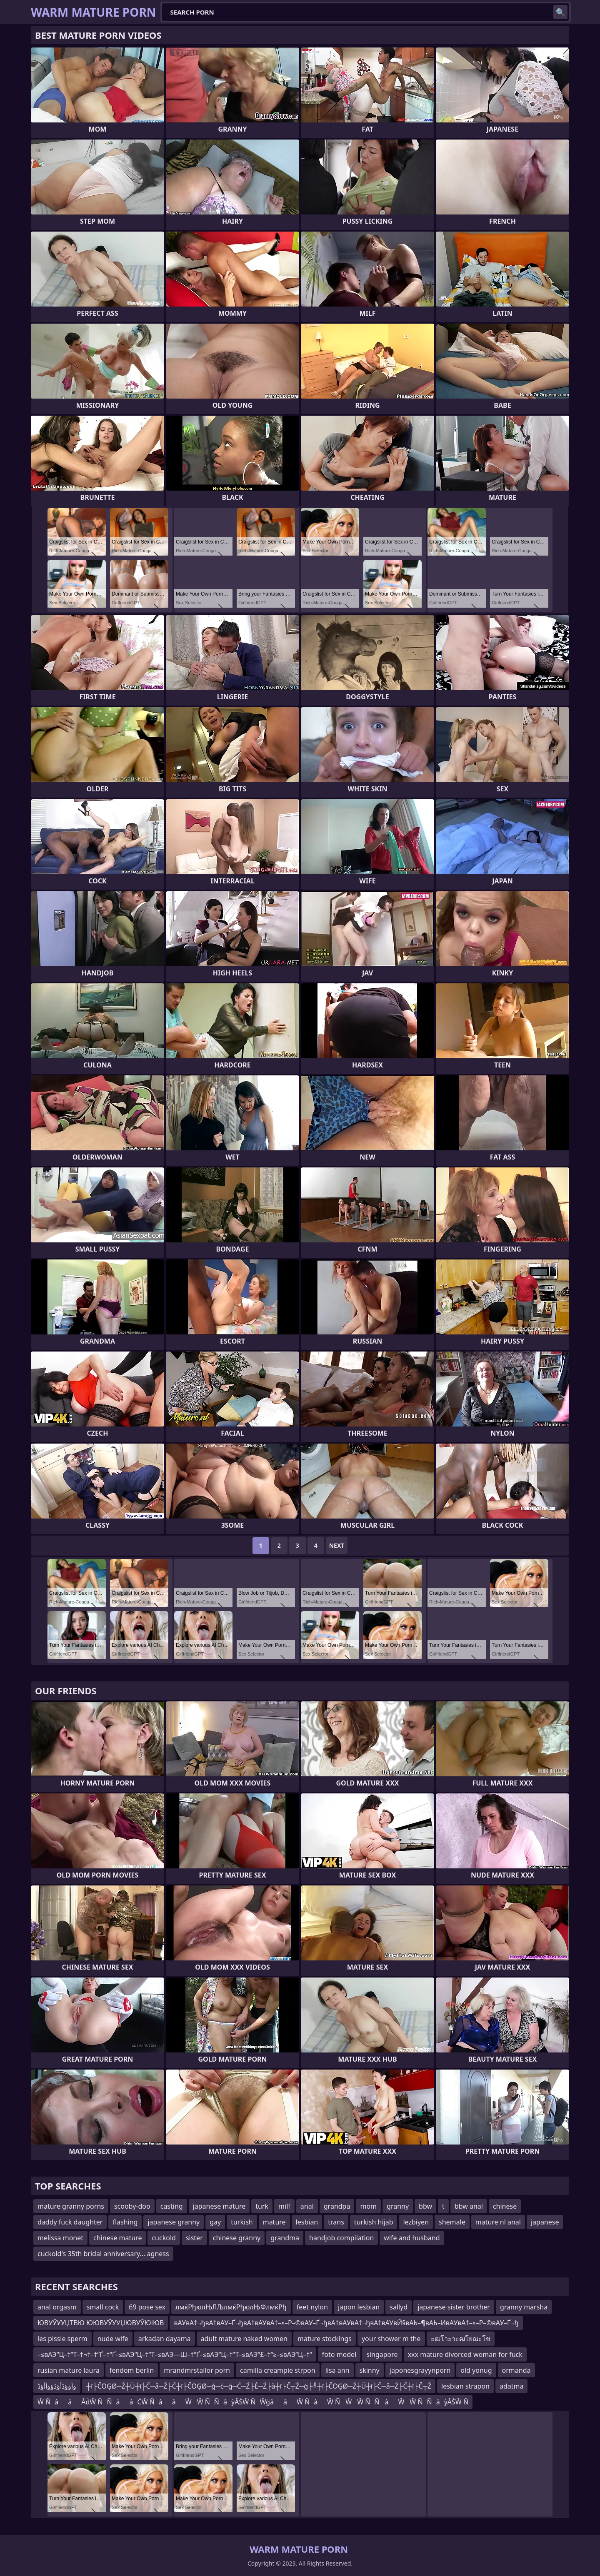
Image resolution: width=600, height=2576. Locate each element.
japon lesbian (359, 2307)
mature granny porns (71, 2206)
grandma (284, 2237)
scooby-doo (132, 2206)
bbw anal (469, 2206)
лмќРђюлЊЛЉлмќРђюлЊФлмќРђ (231, 2307)
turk (261, 2206)
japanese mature (219, 2206)
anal (307, 2206)
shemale (452, 2222)
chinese (505, 2206)
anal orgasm (57, 2307)
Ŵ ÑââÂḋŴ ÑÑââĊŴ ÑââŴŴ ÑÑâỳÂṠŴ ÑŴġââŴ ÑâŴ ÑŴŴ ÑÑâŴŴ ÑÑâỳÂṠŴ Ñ (253, 2401)
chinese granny (237, 2237)
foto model (339, 2354)
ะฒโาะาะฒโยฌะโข (460, 2338)
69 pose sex (147, 2307)
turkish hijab (373, 2222)
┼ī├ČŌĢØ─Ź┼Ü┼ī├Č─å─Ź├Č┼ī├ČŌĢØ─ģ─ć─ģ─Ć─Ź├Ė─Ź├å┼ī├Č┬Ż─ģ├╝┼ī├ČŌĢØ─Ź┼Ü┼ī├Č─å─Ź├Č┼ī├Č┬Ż (258, 2386)
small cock (103, 2307)
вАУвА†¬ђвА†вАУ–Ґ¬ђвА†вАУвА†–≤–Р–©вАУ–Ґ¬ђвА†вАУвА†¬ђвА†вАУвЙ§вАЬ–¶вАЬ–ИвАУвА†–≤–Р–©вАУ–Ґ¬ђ (346, 2322)
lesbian (307, 2222)
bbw (425, 2206)
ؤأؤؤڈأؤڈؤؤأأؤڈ (57, 2386)
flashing (125, 2222)
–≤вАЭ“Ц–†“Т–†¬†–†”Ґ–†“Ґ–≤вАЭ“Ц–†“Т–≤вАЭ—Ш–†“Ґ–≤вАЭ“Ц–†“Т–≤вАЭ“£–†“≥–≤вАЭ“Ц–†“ (175, 2354)
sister (194, 2237)
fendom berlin (132, 2370)
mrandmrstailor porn (197, 2370)
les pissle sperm (63, 2338)
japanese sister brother (454, 2307)
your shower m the (391, 2338)
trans (336, 2222)
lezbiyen (416, 2222)
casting (171, 2206)
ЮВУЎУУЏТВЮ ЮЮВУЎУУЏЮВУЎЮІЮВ (101, 2322)
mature (274, 2222)
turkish (242, 2222)
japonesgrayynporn (420, 2370)
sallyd (399, 2307)
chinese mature (117, 2237)
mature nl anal (498, 2222)
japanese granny (174, 2222)
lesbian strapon (465, 2386)
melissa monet (60, 2237)
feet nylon (312, 2307)
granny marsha (524, 2307)
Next (337, 1545)
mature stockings (325, 2338)
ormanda (516, 2370)
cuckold (163, 2237)
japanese (545, 2222)
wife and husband (412, 2237)
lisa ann (337, 2370)
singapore (382, 2354)
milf (284, 2206)
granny (398, 2206)
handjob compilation (341, 2237)
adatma (512, 2386)
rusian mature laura (69, 2370)
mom (368, 2206)
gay (215, 2222)
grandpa (337, 2206)
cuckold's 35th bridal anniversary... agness (103, 2253)
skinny (370, 2370)
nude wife (113, 2338)
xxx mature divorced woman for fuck (465, 2354)
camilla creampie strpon (277, 2370)
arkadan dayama (164, 2338)
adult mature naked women (244, 2338)
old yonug (476, 2370)
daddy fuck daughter (70, 2222)
